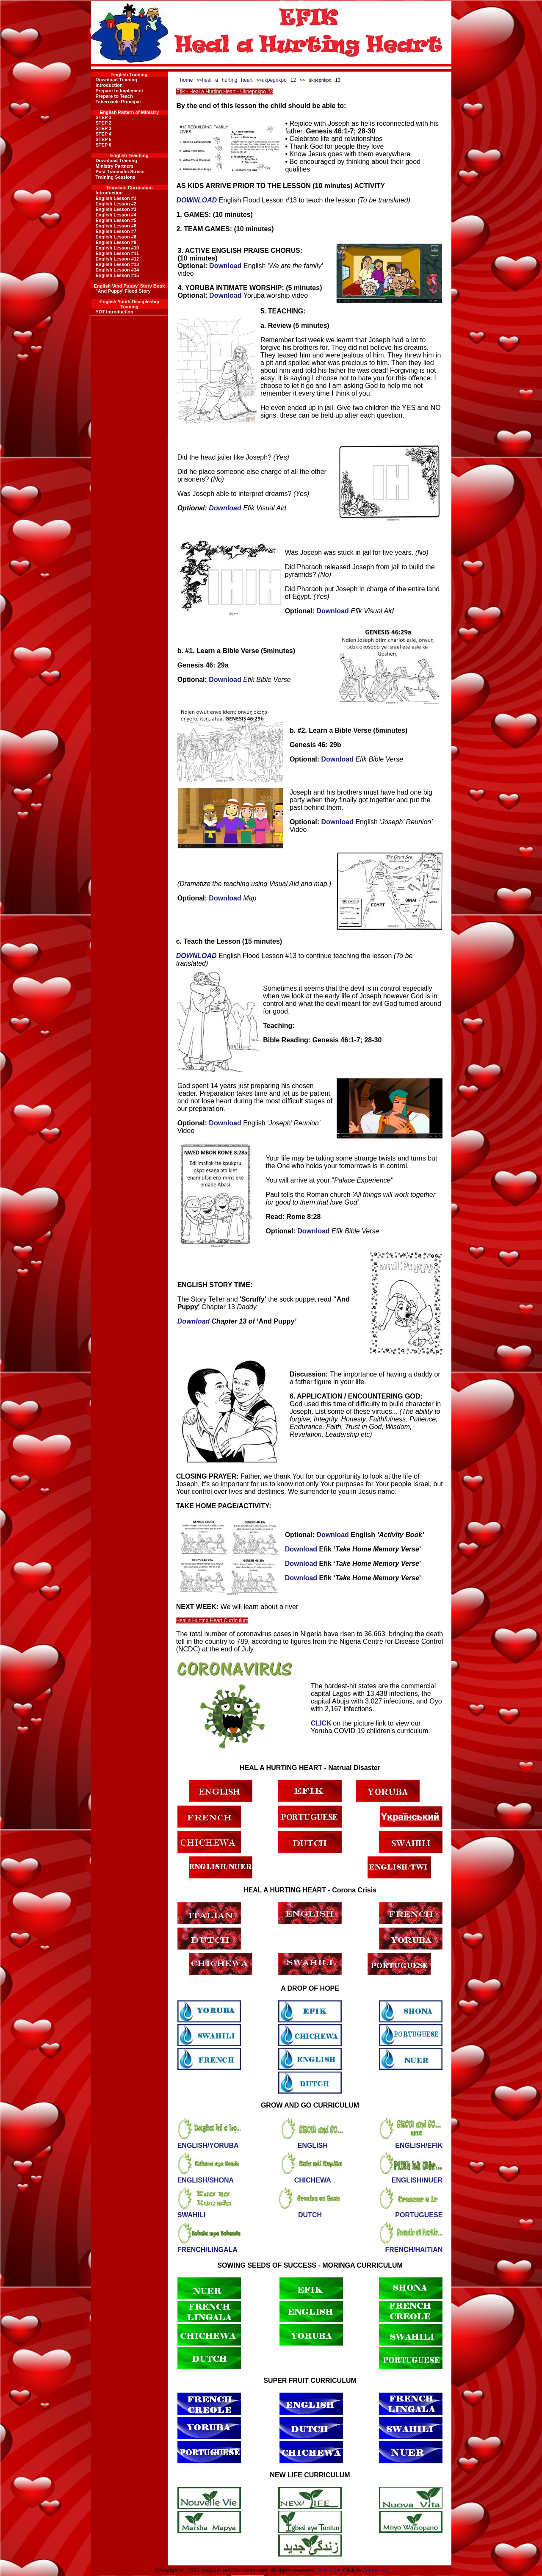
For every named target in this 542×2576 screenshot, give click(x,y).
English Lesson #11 (117, 253)
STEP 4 (104, 133)
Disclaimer (329, 2570)
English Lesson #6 (116, 225)
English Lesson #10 (117, 247)
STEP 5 (104, 139)
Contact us (374, 2570)
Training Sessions (116, 177)
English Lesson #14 (117, 269)
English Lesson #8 (116, 236)
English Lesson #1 (116, 198)
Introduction (109, 85)
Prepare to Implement (119, 90)
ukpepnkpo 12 (279, 80)
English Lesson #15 (117, 275)
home (186, 80)
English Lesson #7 (116, 231)
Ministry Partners (115, 166)
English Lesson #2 (116, 203)
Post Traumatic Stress (120, 171)
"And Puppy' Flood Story (123, 291)
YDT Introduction (114, 311)
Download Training (116, 79)
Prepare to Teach (114, 96)
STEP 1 (104, 117)
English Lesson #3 (116, 209)
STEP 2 (104, 122)
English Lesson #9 (116, 242)
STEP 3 (104, 128)
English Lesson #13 (117, 264)
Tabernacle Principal (118, 101)
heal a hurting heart (227, 80)
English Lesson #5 (116, 220)
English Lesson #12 (117, 258)
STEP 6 (104, 144)
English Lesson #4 (116, 214)
